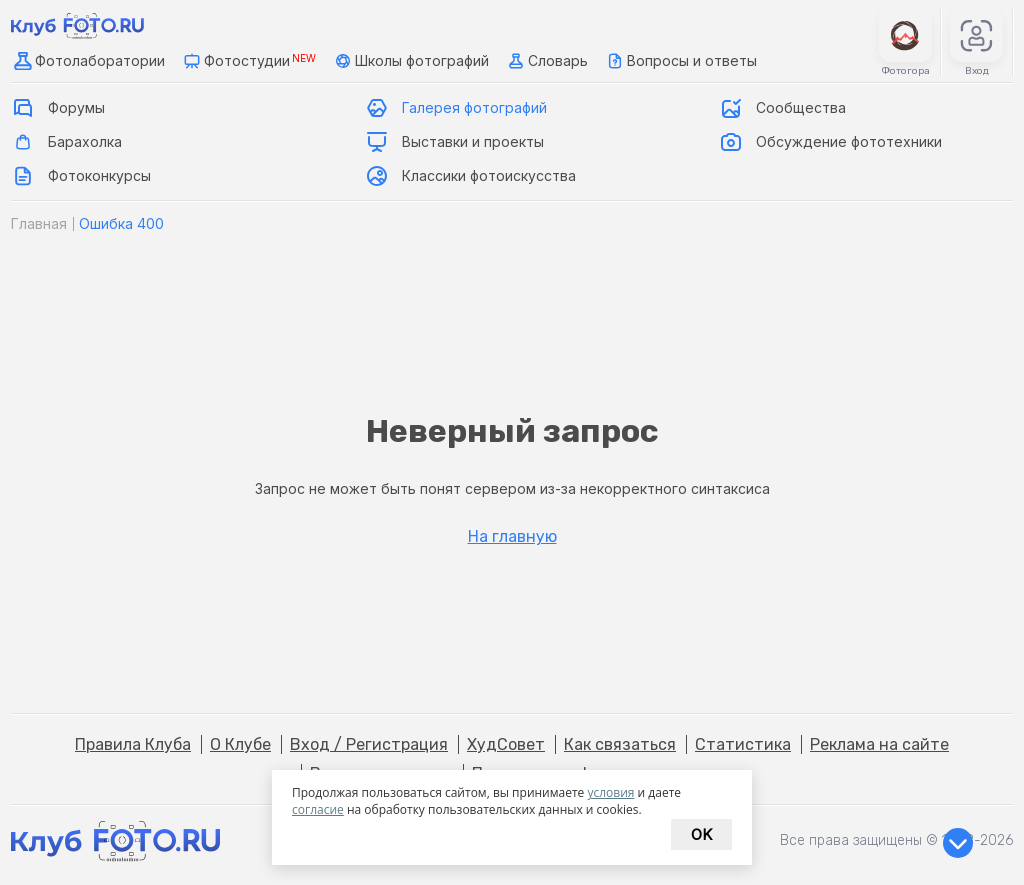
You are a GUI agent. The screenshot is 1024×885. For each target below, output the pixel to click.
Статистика (743, 744)
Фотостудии (248, 61)
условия (610, 792)
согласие (318, 809)
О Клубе (240, 744)
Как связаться (620, 744)
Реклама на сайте (879, 744)
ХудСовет (506, 744)
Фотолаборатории (88, 61)
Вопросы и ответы (680, 61)
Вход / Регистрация (369, 744)
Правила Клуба (133, 744)
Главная (39, 223)
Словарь (546, 61)
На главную (512, 537)
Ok (701, 834)
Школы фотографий (410, 61)
